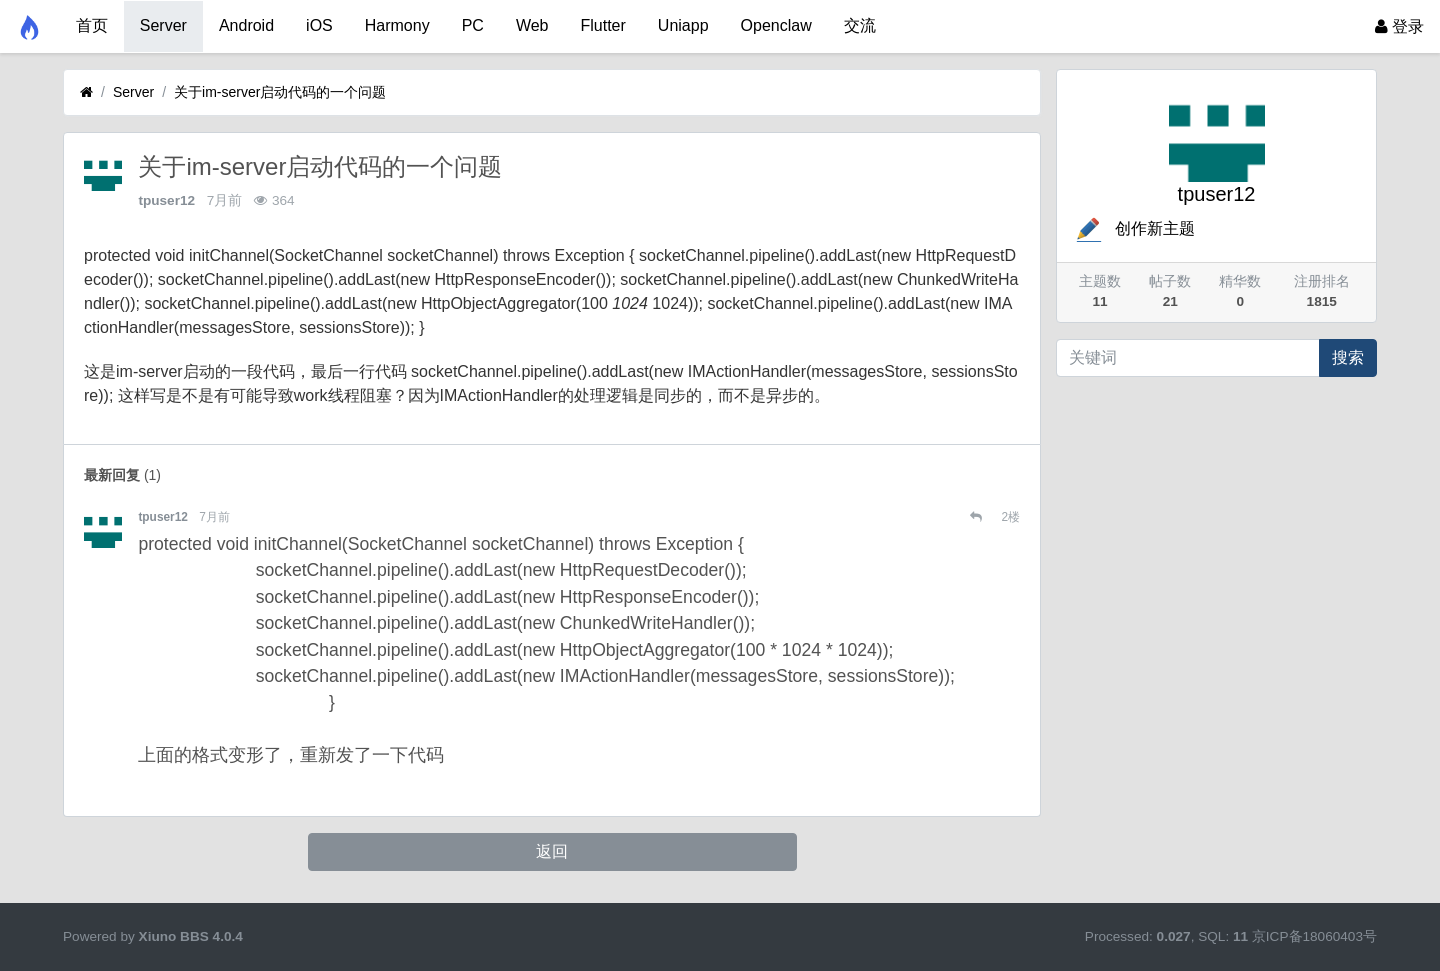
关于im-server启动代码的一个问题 (280, 92)
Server (163, 25)
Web (532, 25)
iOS (319, 25)
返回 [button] (552, 851)
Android (246, 25)
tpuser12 (166, 200)
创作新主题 (1134, 228)
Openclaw (776, 25)
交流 (860, 25)
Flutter (603, 25)
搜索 (1348, 357)
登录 (1399, 26)
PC (473, 25)
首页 (92, 25)
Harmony (397, 25)
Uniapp (683, 25)
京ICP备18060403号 (1314, 936)
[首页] (86, 92)
